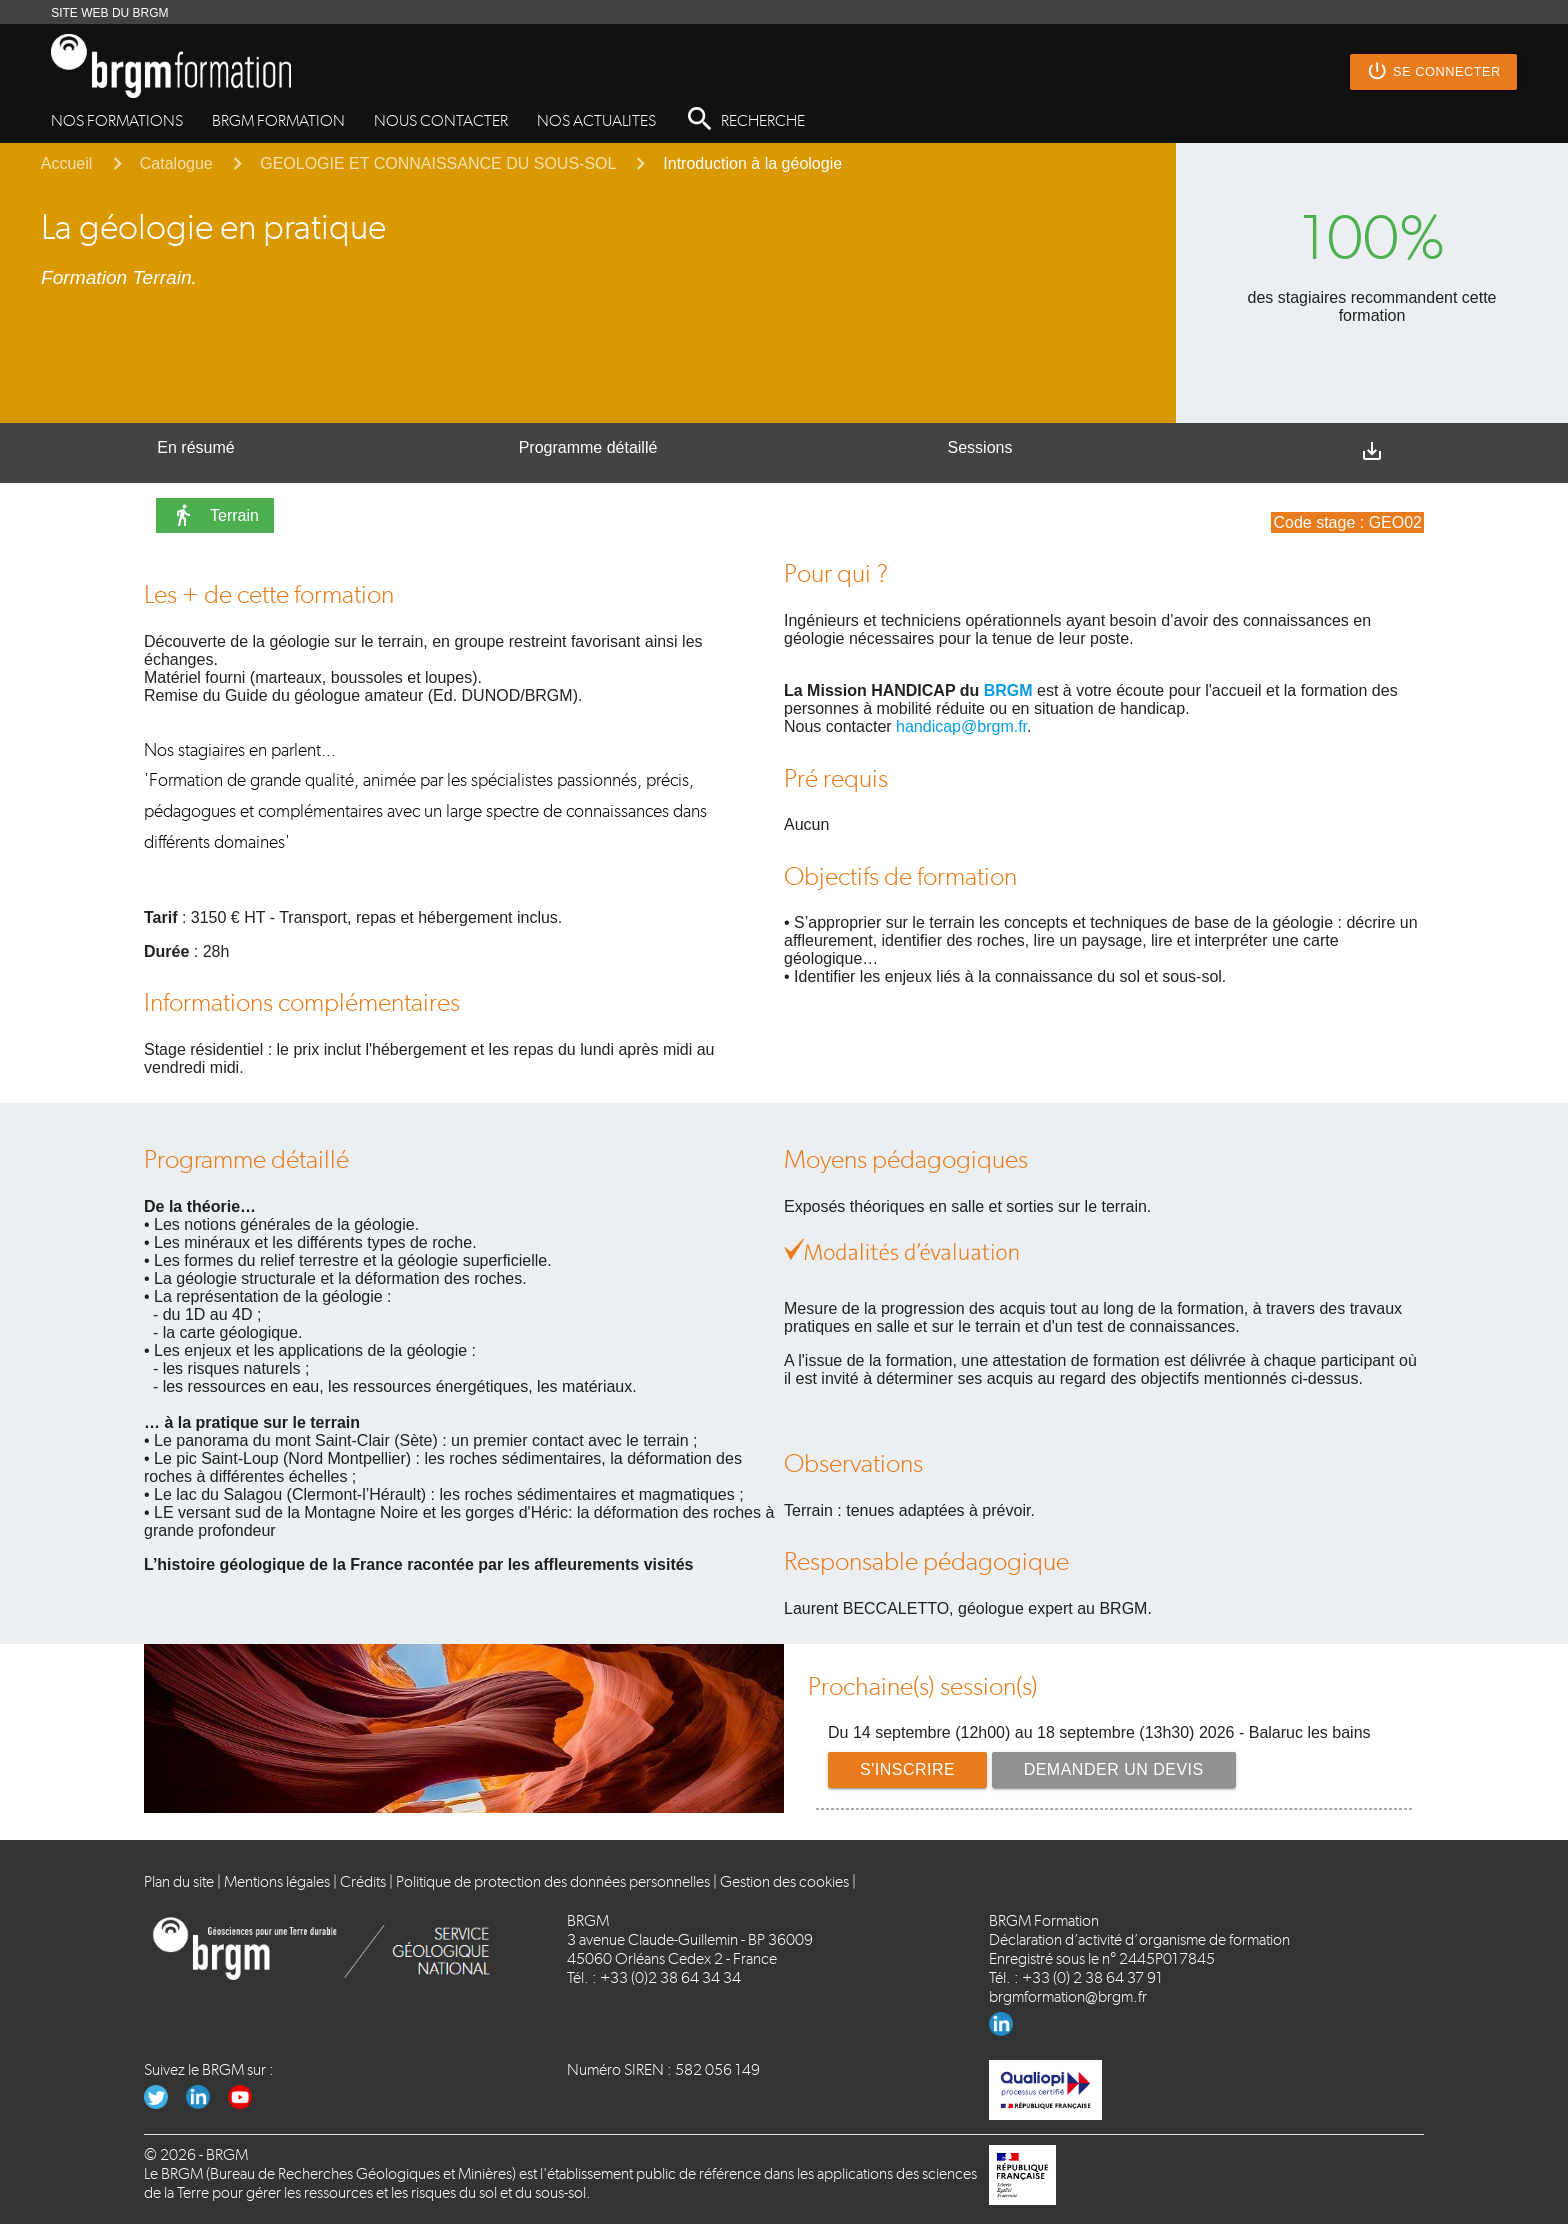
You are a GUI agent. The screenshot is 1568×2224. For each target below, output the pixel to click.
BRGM (1008, 690)
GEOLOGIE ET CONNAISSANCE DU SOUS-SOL (438, 163)
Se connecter (1433, 72)
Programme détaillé (588, 447)
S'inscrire (907, 1769)
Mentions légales (277, 1881)
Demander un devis (1114, 1769)
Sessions (980, 447)
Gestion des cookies (784, 1881)
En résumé (195, 447)
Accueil (67, 163)
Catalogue (176, 163)
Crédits (363, 1881)
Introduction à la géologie (752, 163)
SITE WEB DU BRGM (109, 13)
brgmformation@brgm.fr (1068, 1996)
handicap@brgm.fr (961, 726)
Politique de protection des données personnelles (553, 1881)
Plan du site (179, 1881)
